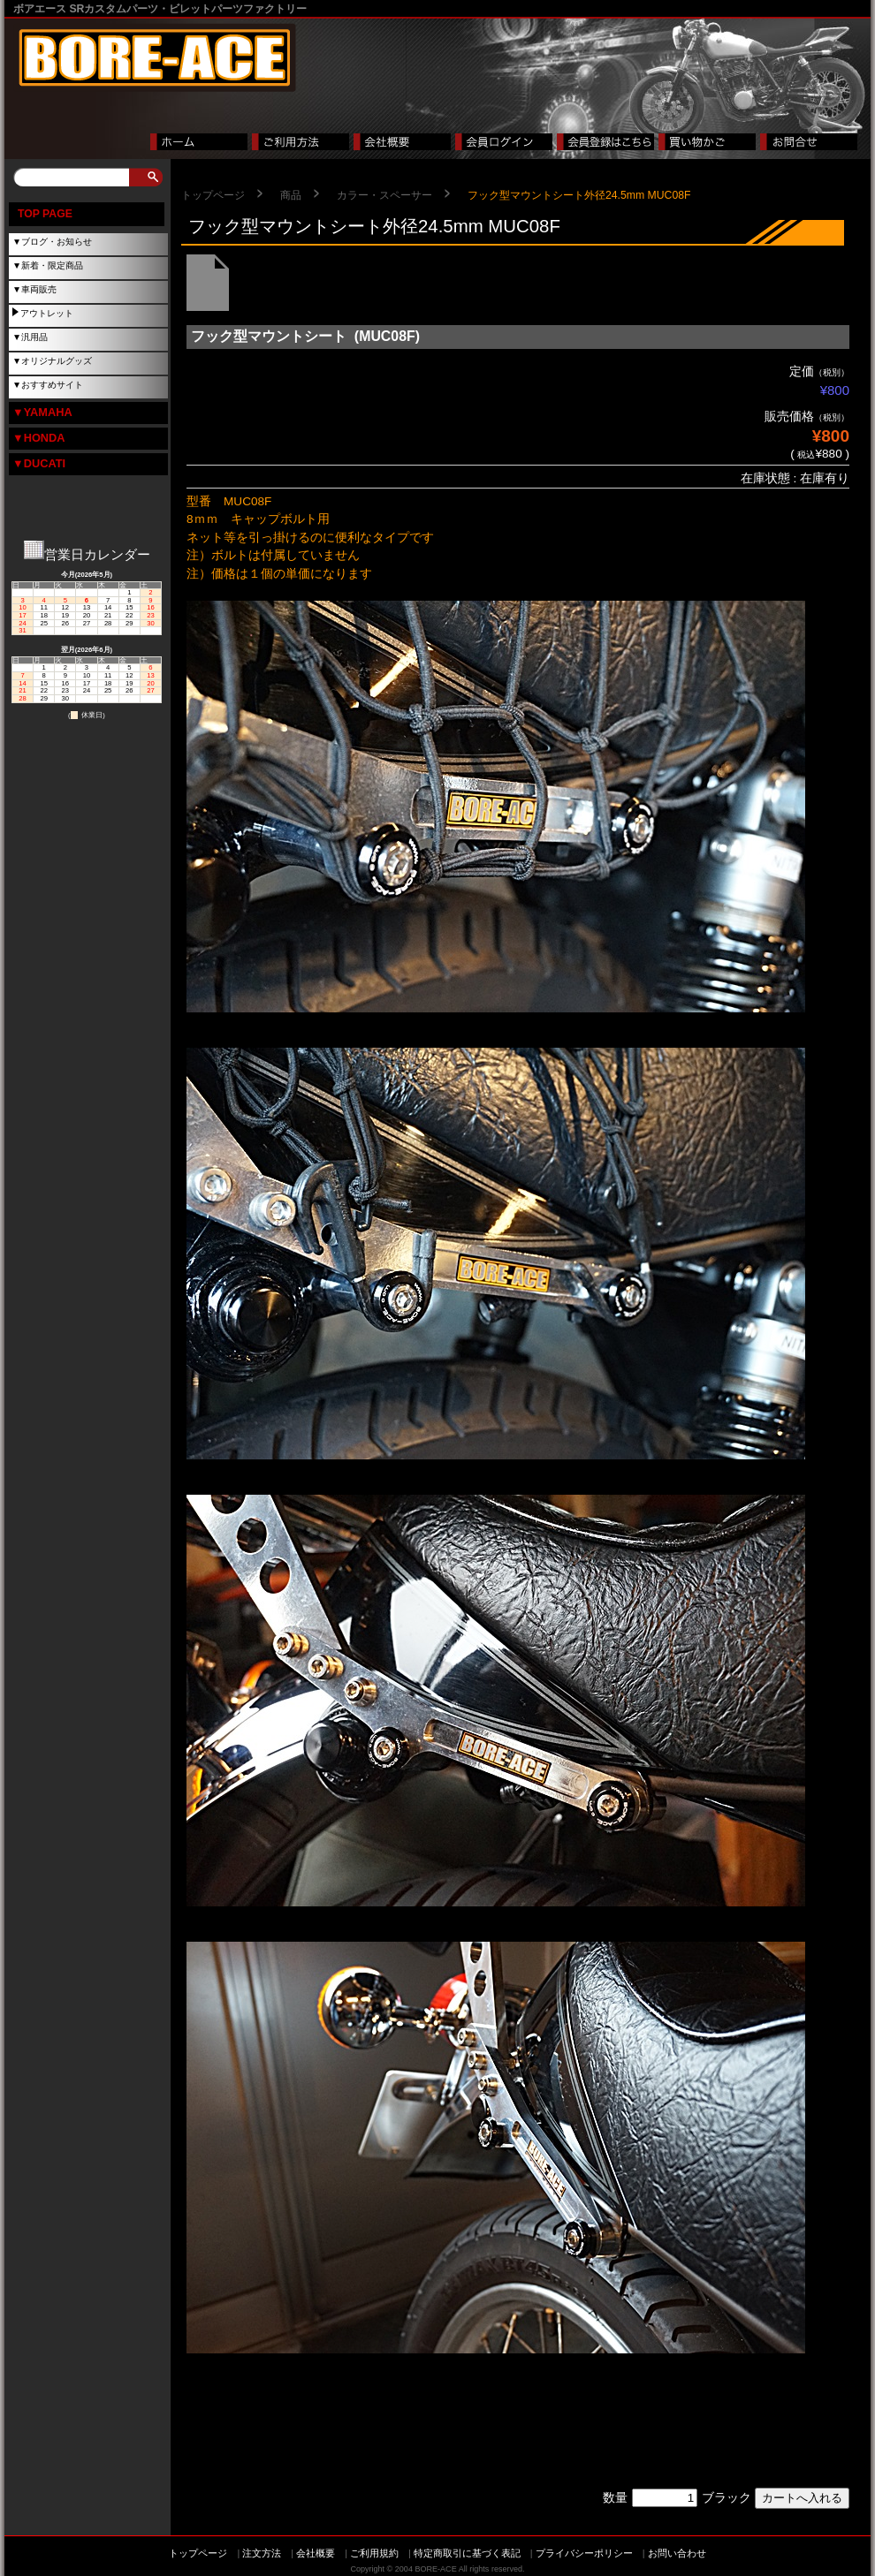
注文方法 (261, 2553)
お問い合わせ (677, 2553)
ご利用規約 (374, 2553)
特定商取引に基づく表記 (467, 2553)
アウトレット (46, 313)
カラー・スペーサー (384, 195)
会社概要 (315, 2553)
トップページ (213, 195)
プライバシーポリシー (584, 2553)
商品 (290, 195)
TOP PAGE (45, 214)
